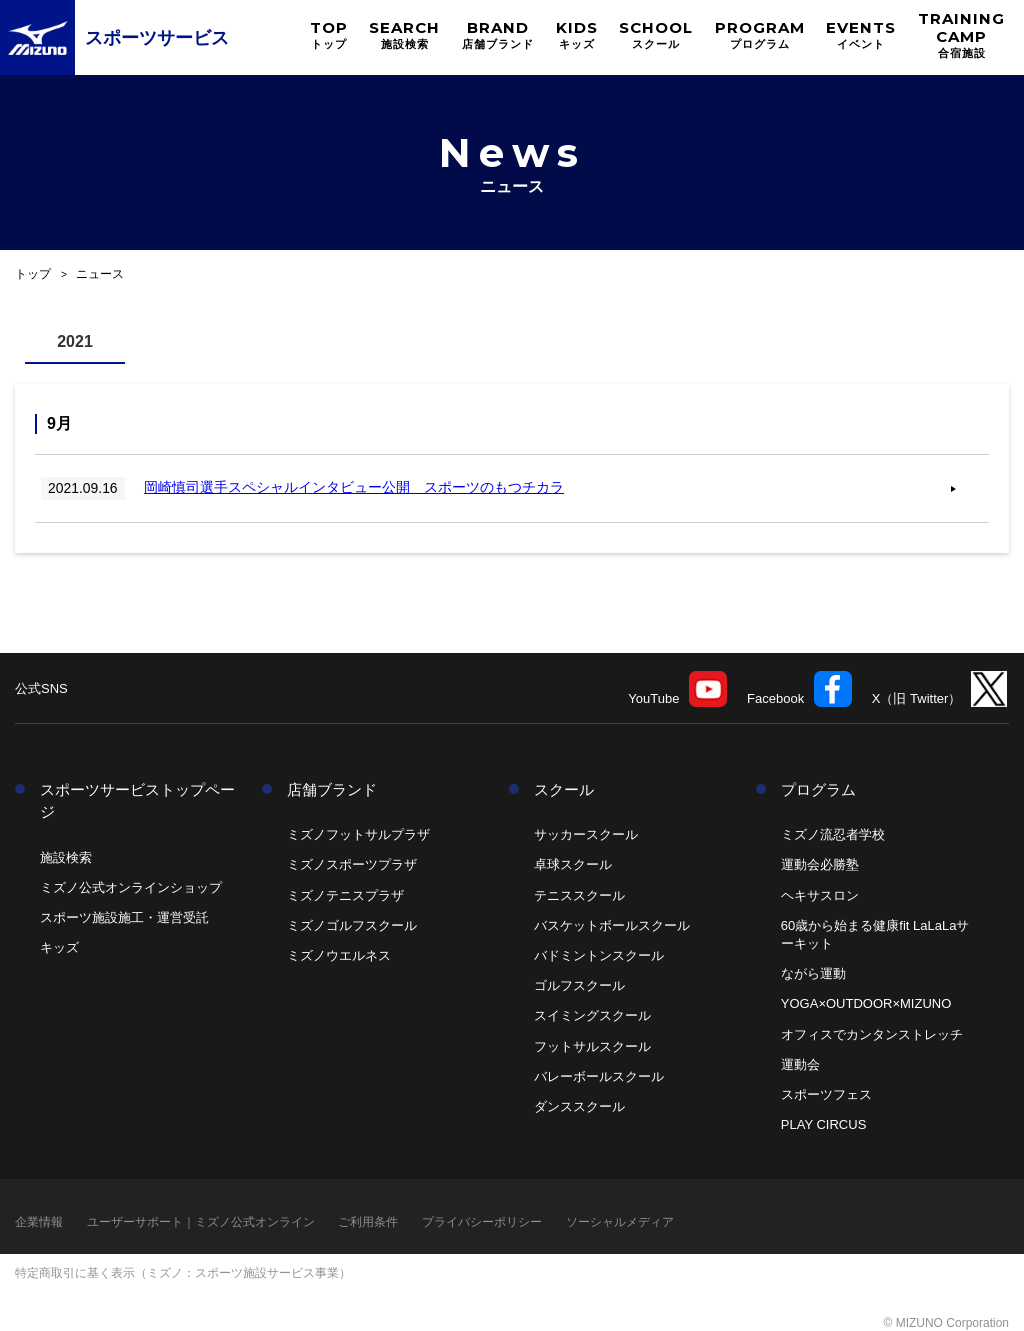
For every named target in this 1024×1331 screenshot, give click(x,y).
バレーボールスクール (599, 1076)
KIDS (577, 34)
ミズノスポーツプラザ (352, 864)
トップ (33, 274)
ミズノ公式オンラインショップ (131, 887)
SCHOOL (656, 34)
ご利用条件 (368, 1222)
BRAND (498, 34)
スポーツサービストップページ (137, 801)
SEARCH (404, 34)
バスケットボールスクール (612, 925)
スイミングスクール (592, 1015)
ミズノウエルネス (339, 955)
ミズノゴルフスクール (352, 925)
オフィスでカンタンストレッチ (872, 1034)
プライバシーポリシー (482, 1222)
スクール (564, 789)
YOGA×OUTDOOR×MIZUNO (866, 1003)
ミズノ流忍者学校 (833, 834)
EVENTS (861, 34)
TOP (329, 34)
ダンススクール (579, 1106)
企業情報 (39, 1222)
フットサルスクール (592, 1046)
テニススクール (579, 895)
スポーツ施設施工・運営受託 (124, 917)
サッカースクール (586, 834)
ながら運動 (813, 973)
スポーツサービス (157, 38)
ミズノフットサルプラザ (358, 834)
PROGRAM (760, 34)
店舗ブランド (332, 789)
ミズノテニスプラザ (345, 895)
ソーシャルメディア (620, 1222)
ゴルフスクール (579, 985)
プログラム (818, 789)
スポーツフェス (826, 1094)
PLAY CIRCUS (824, 1124)
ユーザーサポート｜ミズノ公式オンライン (201, 1222)
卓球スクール (573, 864)
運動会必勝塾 (820, 864)
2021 (75, 341)
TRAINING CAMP (961, 34)
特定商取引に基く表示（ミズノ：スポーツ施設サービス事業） (183, 1273)
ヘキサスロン (820, 895)
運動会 (800, 1064)
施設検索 (66, 857)
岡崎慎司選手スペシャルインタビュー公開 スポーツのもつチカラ (359, 488)
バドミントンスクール (599, 955)
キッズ (59, 947)
